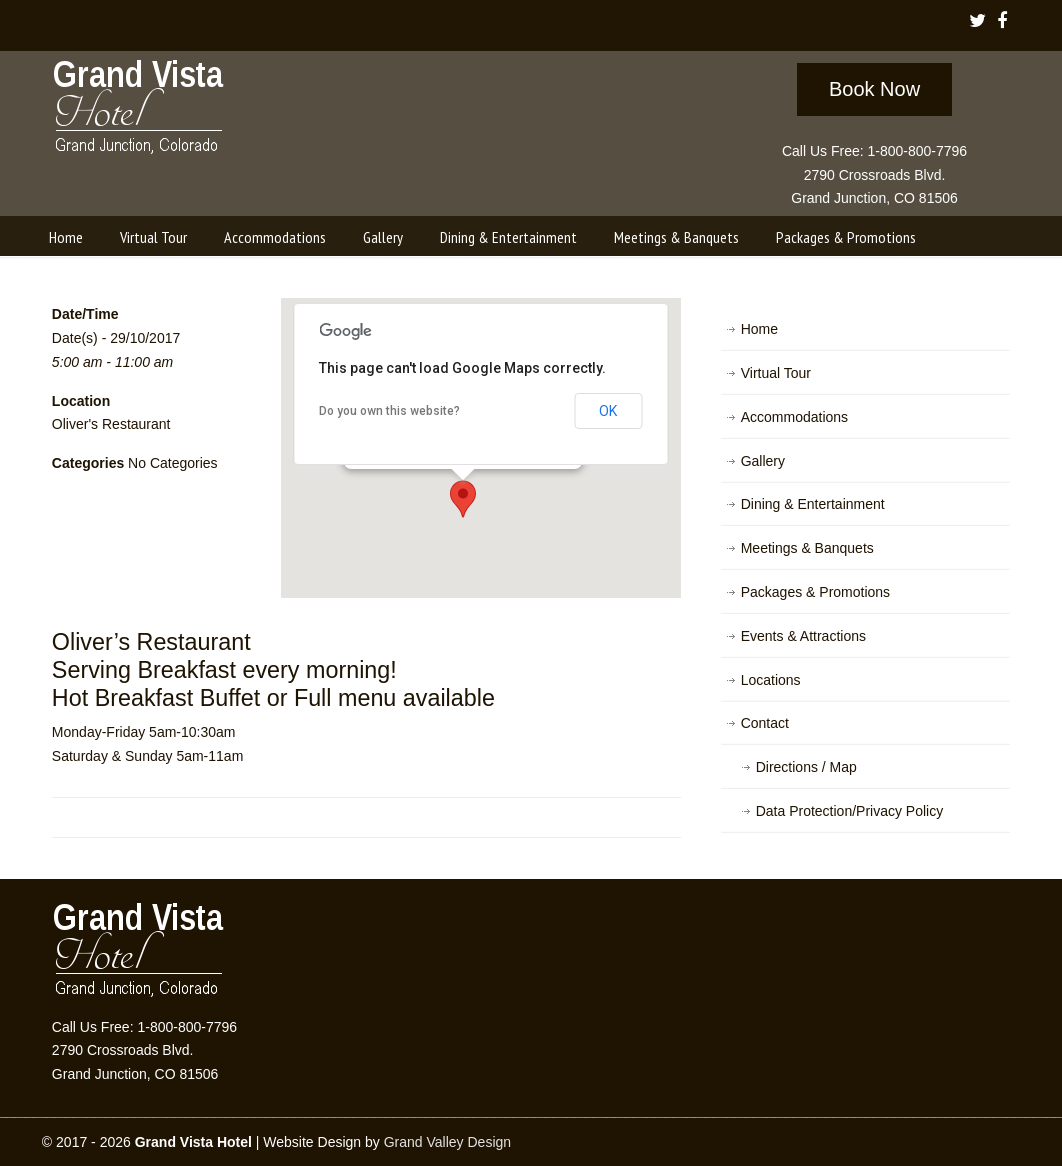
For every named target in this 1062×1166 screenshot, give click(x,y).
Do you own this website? (389, 411)
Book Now (874, 89)
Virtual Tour (776, 373)
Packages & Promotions (815, 592)
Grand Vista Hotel (139, 111)
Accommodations (794, 417)
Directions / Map (806, 767)
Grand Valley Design (447, 1142)
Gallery (763, 461)
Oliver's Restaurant (111, 424)
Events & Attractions (803, 636)
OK (608, 411)
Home (759, 329)
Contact (765, 723)
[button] (463, 499)
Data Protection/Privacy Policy (850, 811)
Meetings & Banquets (807, 548)
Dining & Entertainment (813, 504)
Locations (771, 680)
